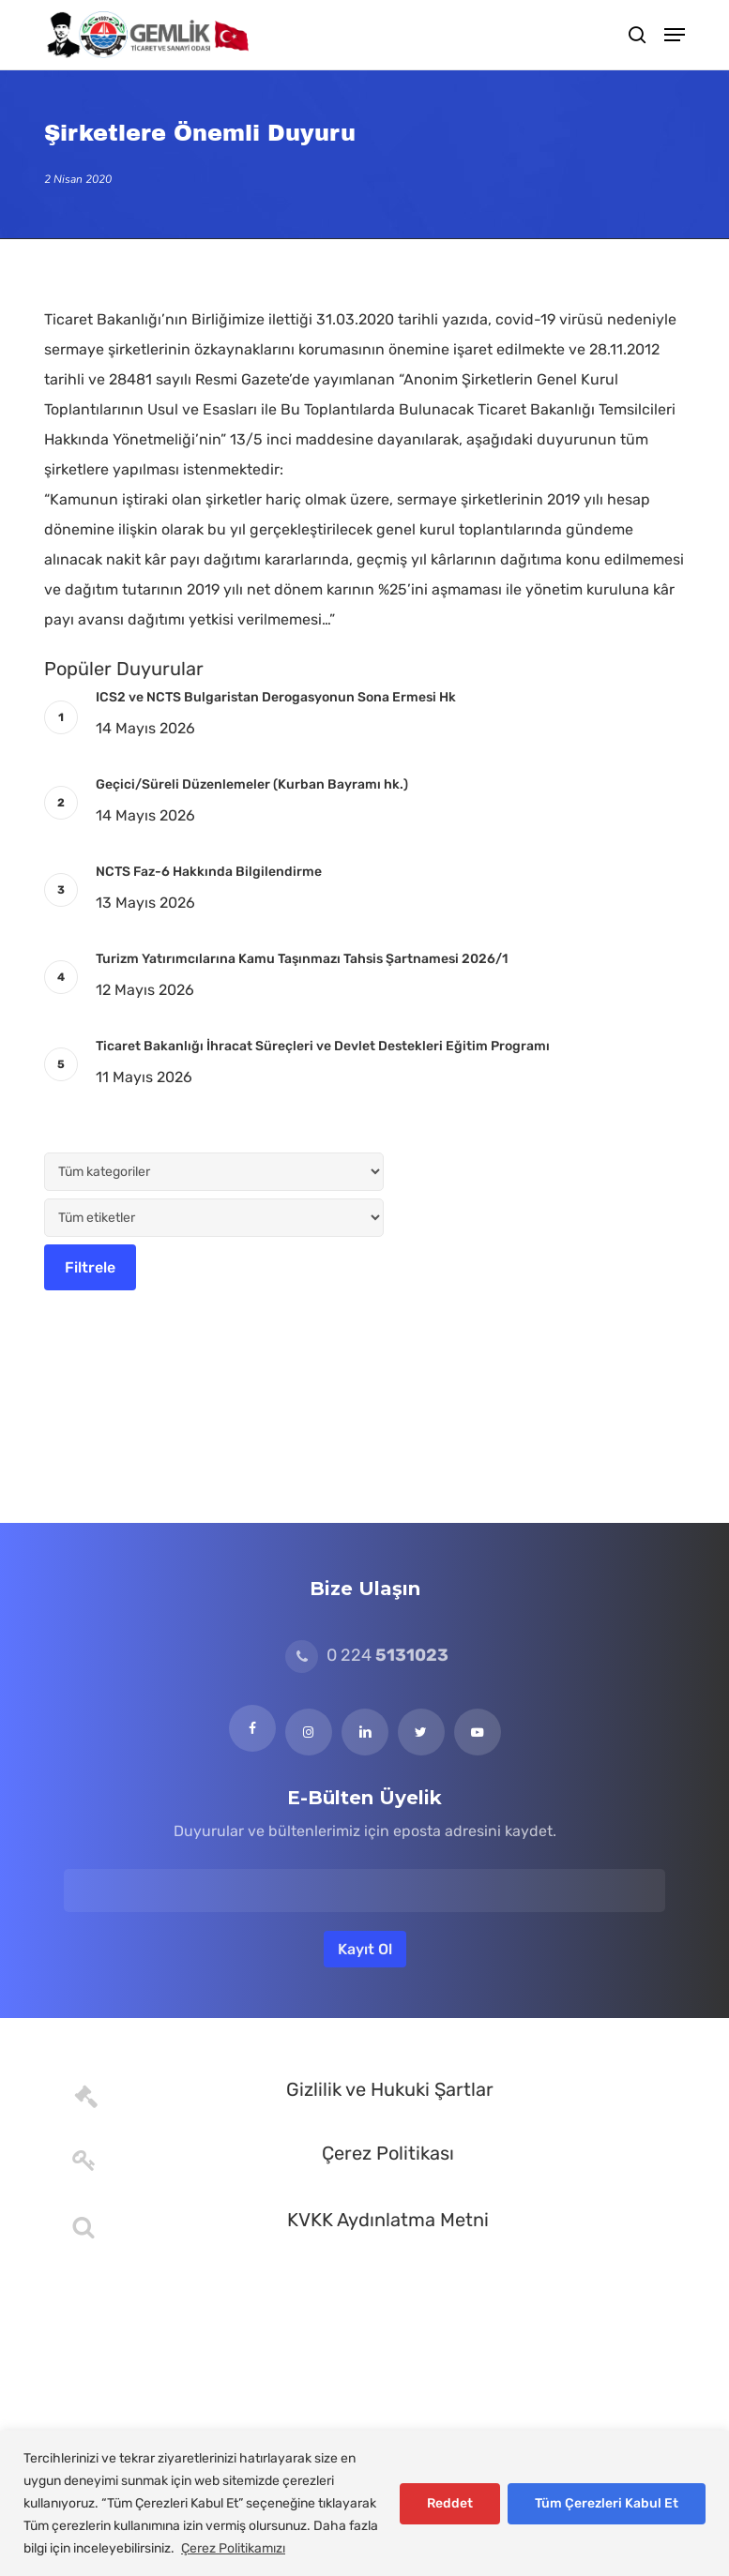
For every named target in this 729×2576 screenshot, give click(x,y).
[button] (674, 34)
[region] (364, 2503)
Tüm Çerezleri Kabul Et (606, 2503)
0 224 (366, 1655)
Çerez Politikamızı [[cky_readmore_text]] (233, 2548)
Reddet (450, 2503)
